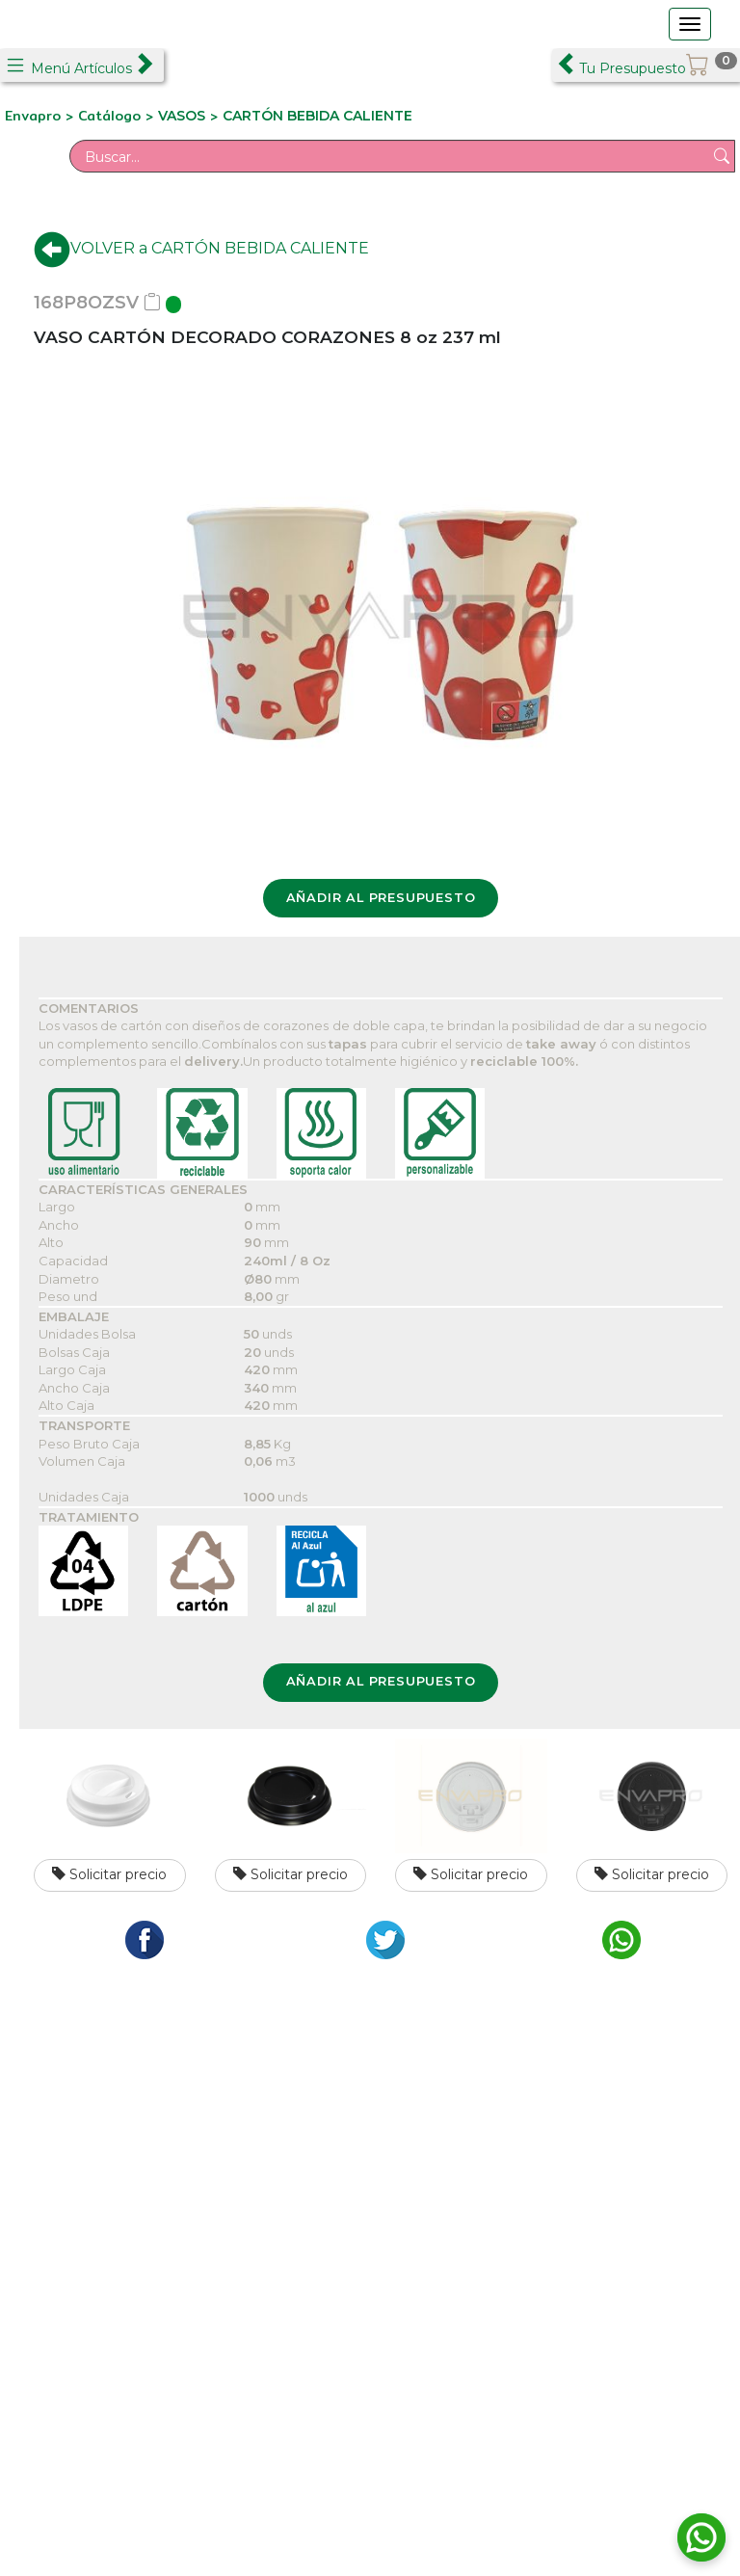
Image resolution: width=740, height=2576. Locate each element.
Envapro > (41, 115)
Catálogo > (118, 115)
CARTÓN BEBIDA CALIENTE (317, 115)
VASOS (181, 115)
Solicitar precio (109, 1874)
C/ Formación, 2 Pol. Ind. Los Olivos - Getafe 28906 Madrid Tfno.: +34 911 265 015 (187, 2169)
